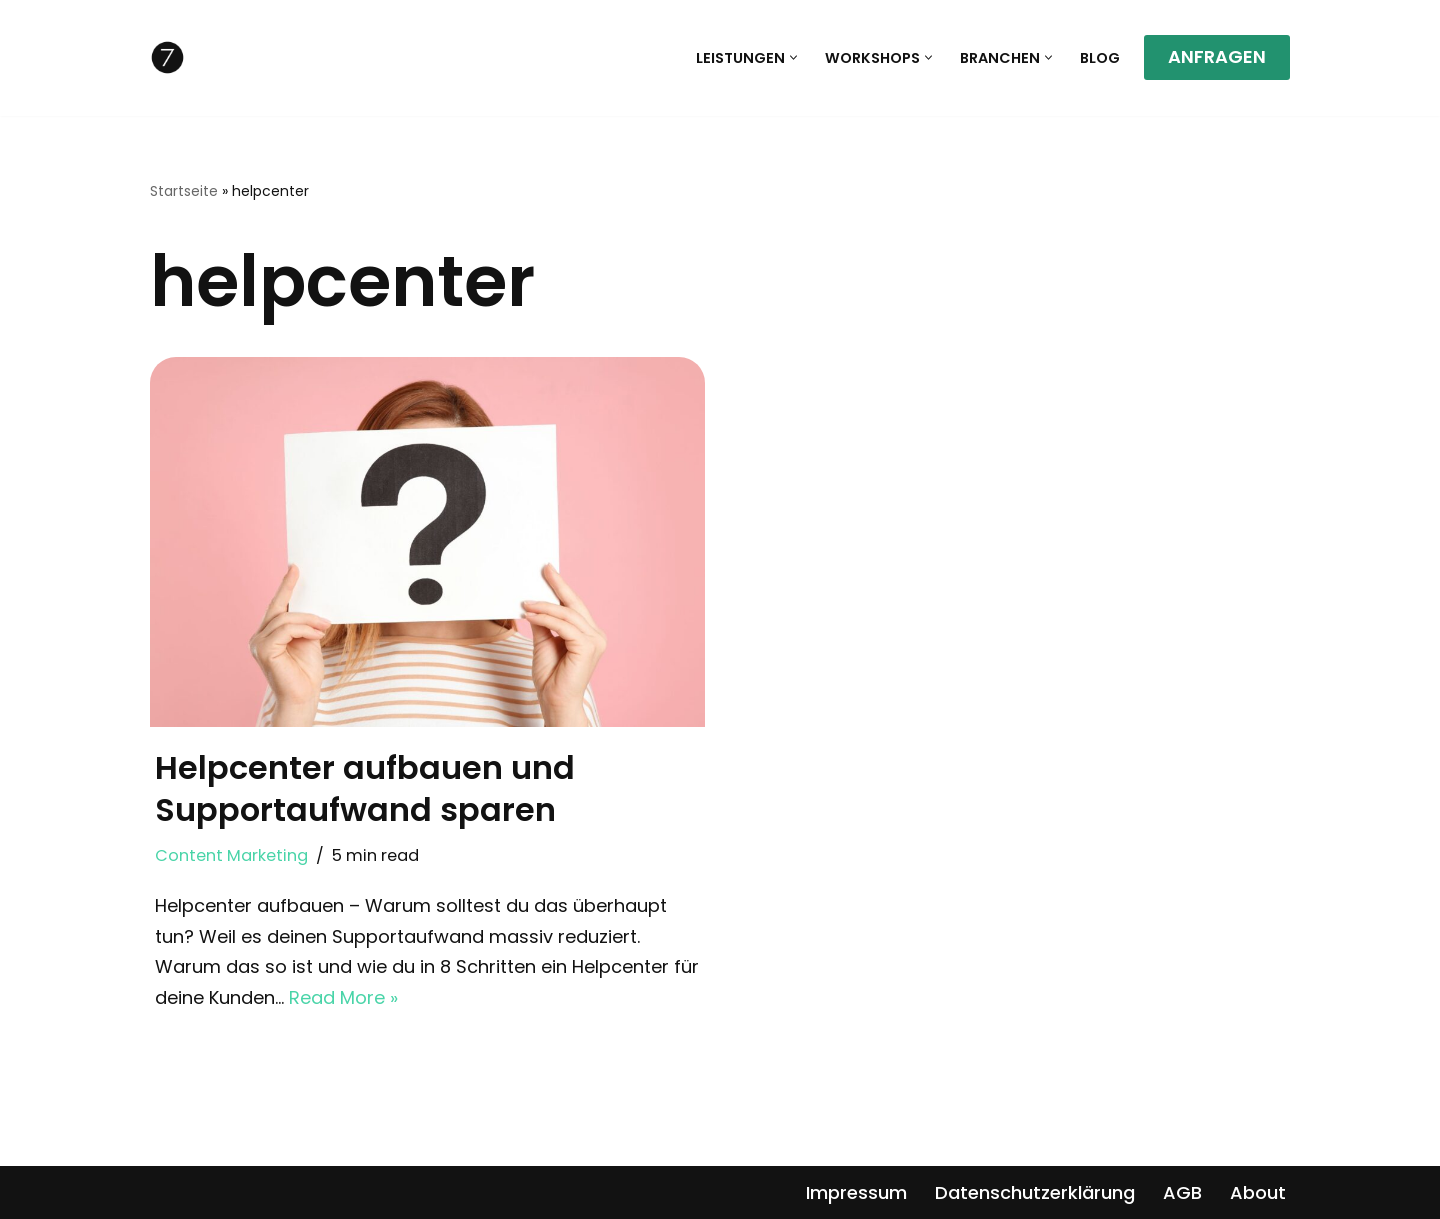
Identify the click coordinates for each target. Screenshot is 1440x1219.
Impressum (856, 1192)
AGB (1182, 1192)
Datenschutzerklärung (1035, 1192)
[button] (793, 57)
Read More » (343, 997)
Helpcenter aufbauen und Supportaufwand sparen (365, 788)
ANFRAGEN (1217, 56)
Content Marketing (231, 855)
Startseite (184, 191)
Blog (1100, 58)
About (1258, 1192)
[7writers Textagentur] (167, 57)
